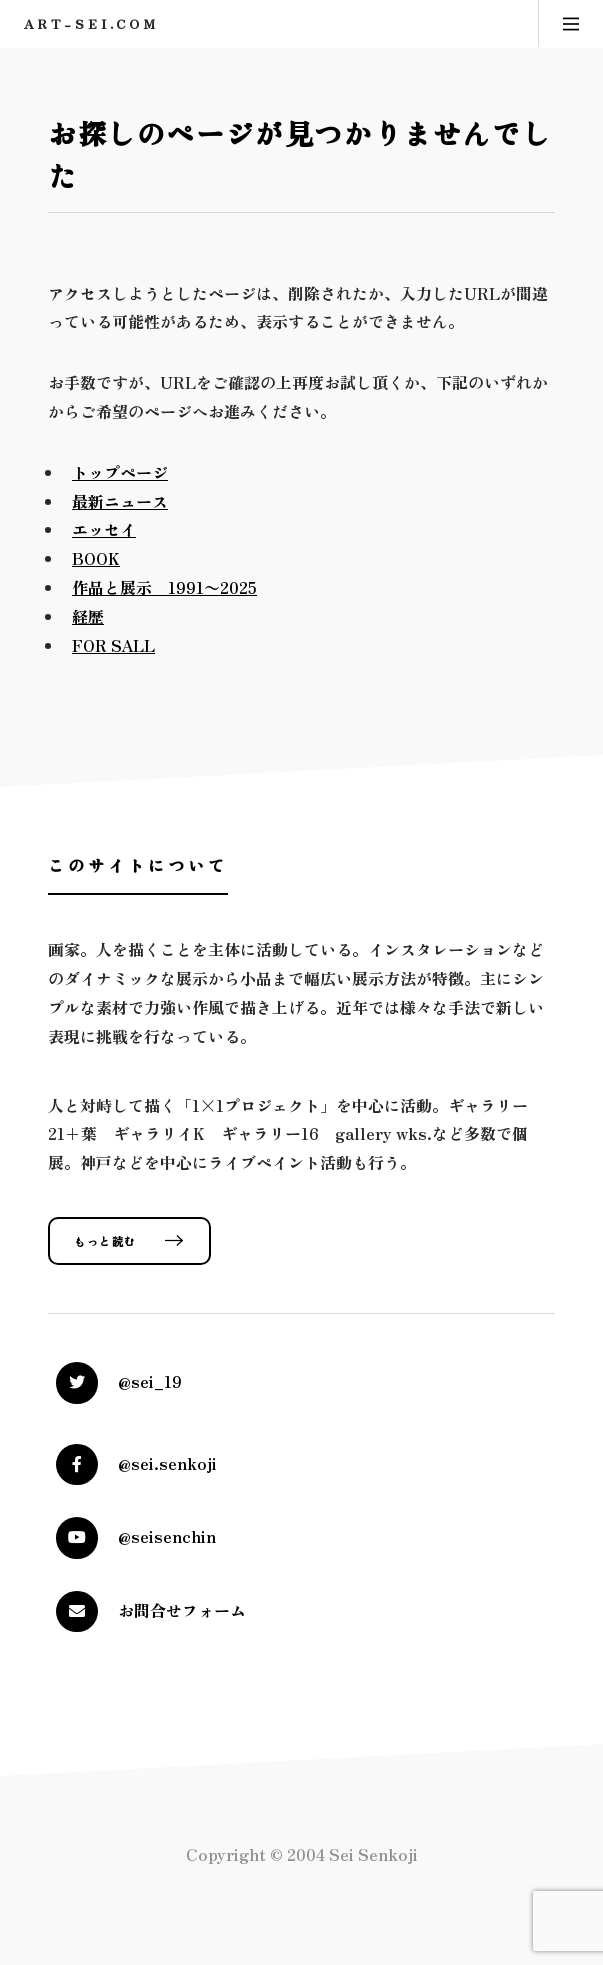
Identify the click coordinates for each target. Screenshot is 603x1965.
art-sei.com (91, 23)
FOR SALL (113, 645)
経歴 (88, 616)
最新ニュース (120, 501)
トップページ (120, 472)
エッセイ (104, 529)
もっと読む (105, 1241)
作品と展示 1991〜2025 (164, 587)
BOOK (96, 558)
